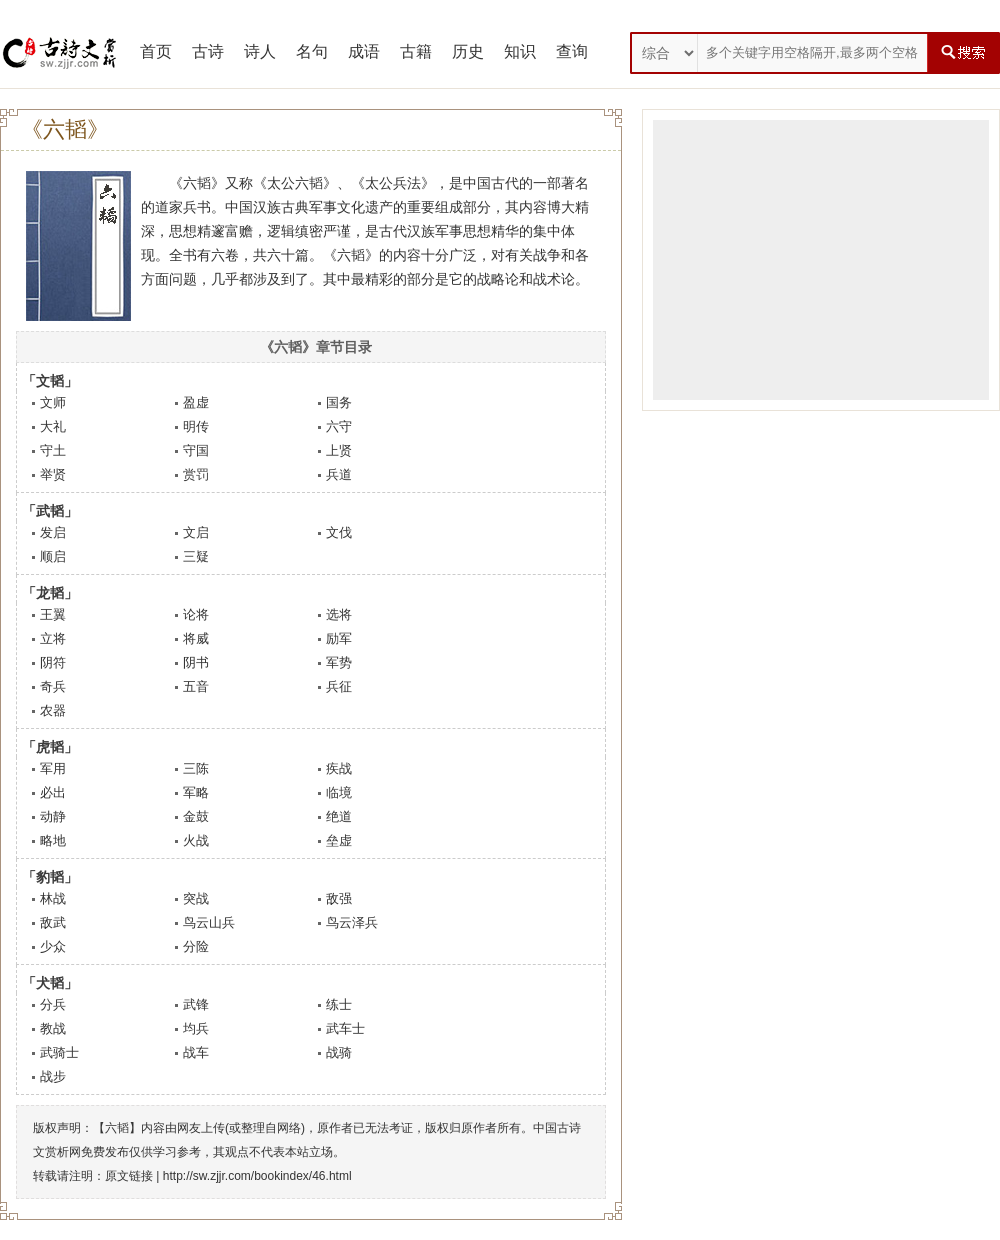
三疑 (196, 556)
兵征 (339, 686)
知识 (520, 51)
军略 (196, 792)
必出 (53, 792)
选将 (339, 614)
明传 (196, 426)
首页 (156, 51)
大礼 (53, 426)
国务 (339, 402)
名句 (312, 51)
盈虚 (196, 402)
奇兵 (53, 686)
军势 (339, 662)
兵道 (339, 474)
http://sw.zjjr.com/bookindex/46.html (257, 1176)
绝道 (339, 816)
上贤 (339, 450)
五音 (196, 686)
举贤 (53, 474)
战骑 (339, 1052)
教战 (53, 1028)
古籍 (416, 51)
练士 (339, 1004)
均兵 (196, 1028)
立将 (53, 638)
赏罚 (196, 474)
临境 (339, 792)
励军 (339, 638)
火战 (196, 840)
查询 (572, 51)
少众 (53, 946)
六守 (339, 426)
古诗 (208, 51)
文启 (196, 532)
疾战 (339, 768)
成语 (364, 51)
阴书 (196, 662)
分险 (196, 946)
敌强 (339, 898)
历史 (468, 51)
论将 (196, 614)
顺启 (53, 556)
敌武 (53, 922)
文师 (53, 402)
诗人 (260, 51)
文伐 (339, 532)
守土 (53, 450)
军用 (53, 768)
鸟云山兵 (209, 922)
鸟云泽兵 (352, 922)
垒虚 (339, 840)
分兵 (53, 1004)
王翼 (53, 614)
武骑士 (59, 1052)
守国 (196, 450)
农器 (53, 710)
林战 (53, 898)
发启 (53, 532)
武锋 (196, 1004)
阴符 (53, 662)
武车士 (345, 1028)
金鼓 (196, 816)
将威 (196, 638)
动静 (53, 816)
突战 (196, 898)
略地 (53, 840)
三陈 (196, 768)
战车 (196, 1052)
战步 (53, 1076)
